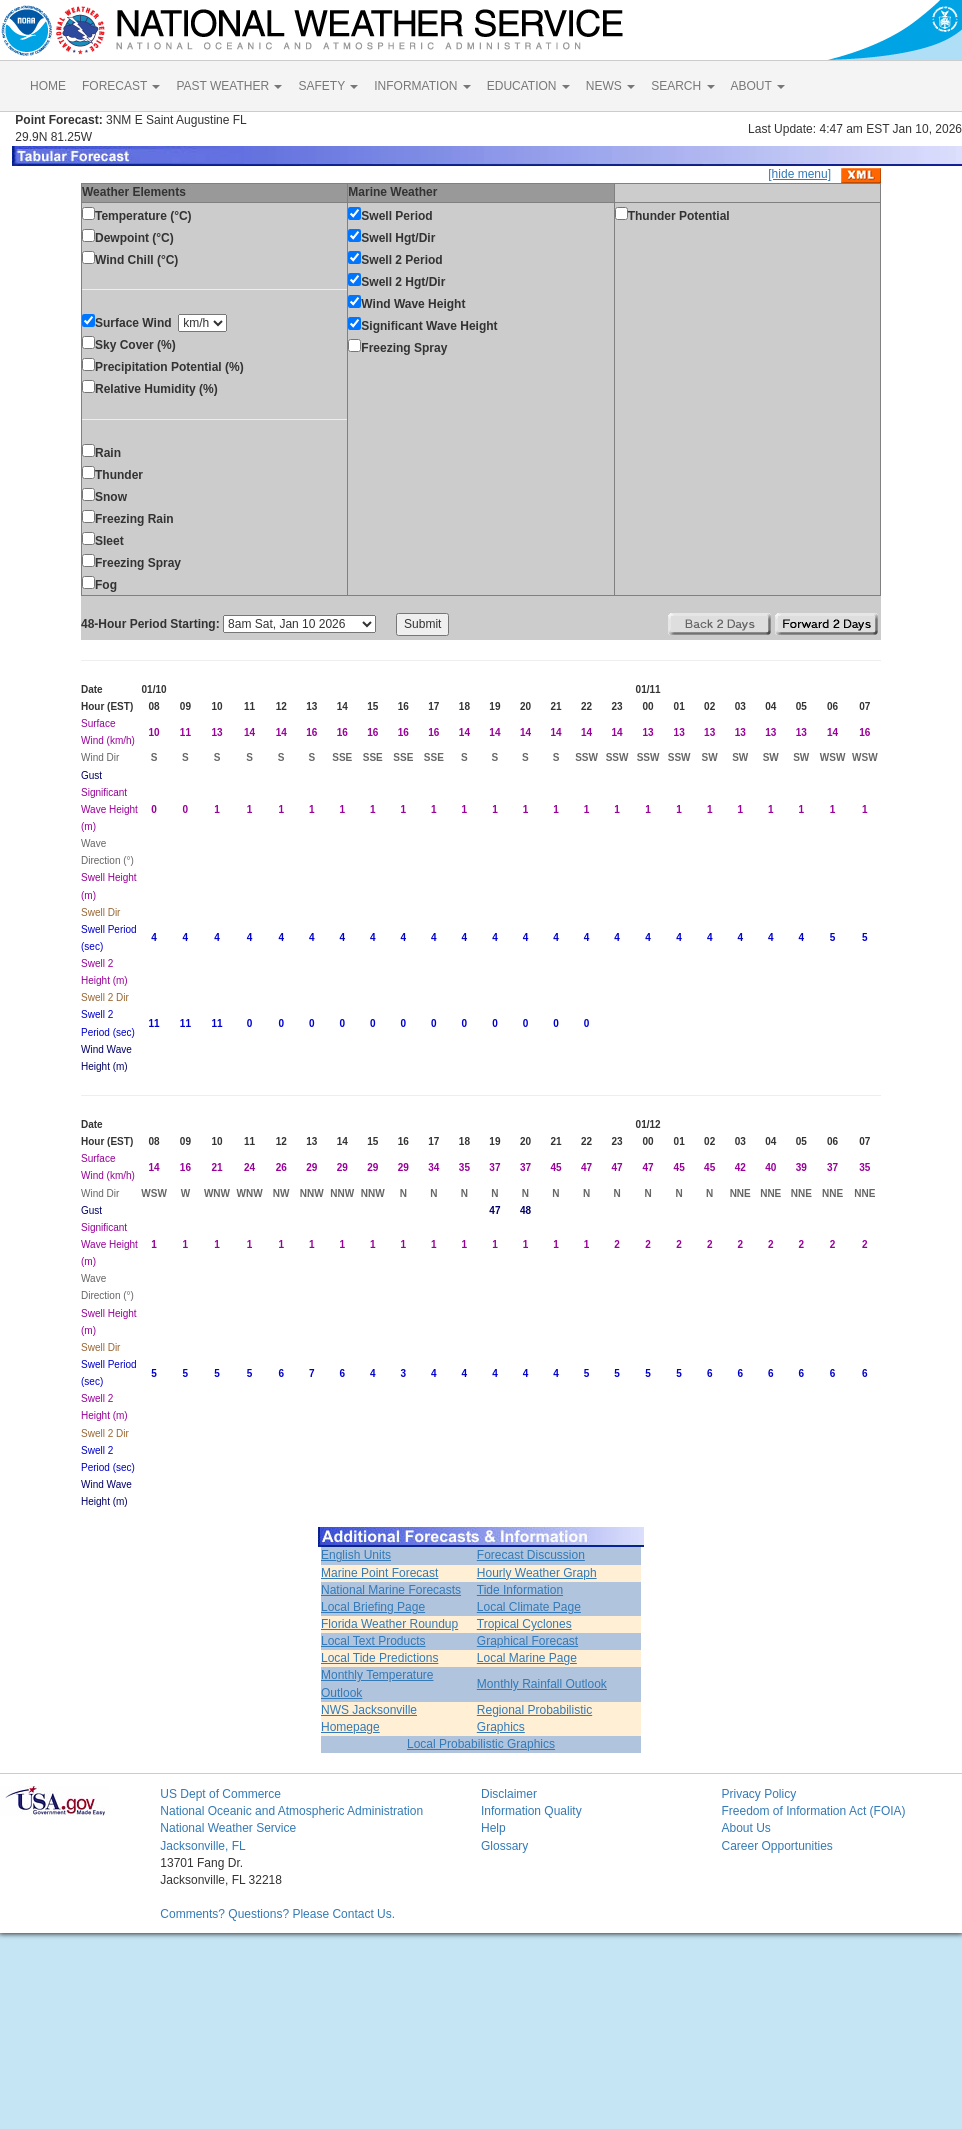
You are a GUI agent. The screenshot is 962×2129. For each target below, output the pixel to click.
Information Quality (531, 1811)
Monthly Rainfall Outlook (542, 1684)
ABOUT (758, 86)
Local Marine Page (527, 1658)
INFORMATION (422, 86)
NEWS (610, 86)
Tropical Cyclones (524, 1624)
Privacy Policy (758, 1794)
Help (493, 1828)
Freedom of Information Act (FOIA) (813, 1811)
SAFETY (328, 86)
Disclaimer (509, 1794)
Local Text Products (373, 1641)
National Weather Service (228, 1828)
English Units (356, 1555)
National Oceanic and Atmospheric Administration (291, 1811)
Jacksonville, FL (202, 1846)
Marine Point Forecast (379, 1573)
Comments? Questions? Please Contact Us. (277, 1914)
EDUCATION (528, 86)
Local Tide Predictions (379, 1658)
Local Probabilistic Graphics (481, 1744)
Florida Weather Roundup (389, 1624)
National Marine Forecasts (391, 1590)
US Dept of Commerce (220, 1794)
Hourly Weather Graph (537, 1573)
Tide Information (520, 1590)
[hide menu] (799, 174)
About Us (745, 1828)
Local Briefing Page (373, 1607)
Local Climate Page (529, 1607)
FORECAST (121, 86)
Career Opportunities (776, 1846)
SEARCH (682, 86)
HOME (48, 86)
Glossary (504, 1846)
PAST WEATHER (229, 86)
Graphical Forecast (527, 1641)
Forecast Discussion (531, 1555)
